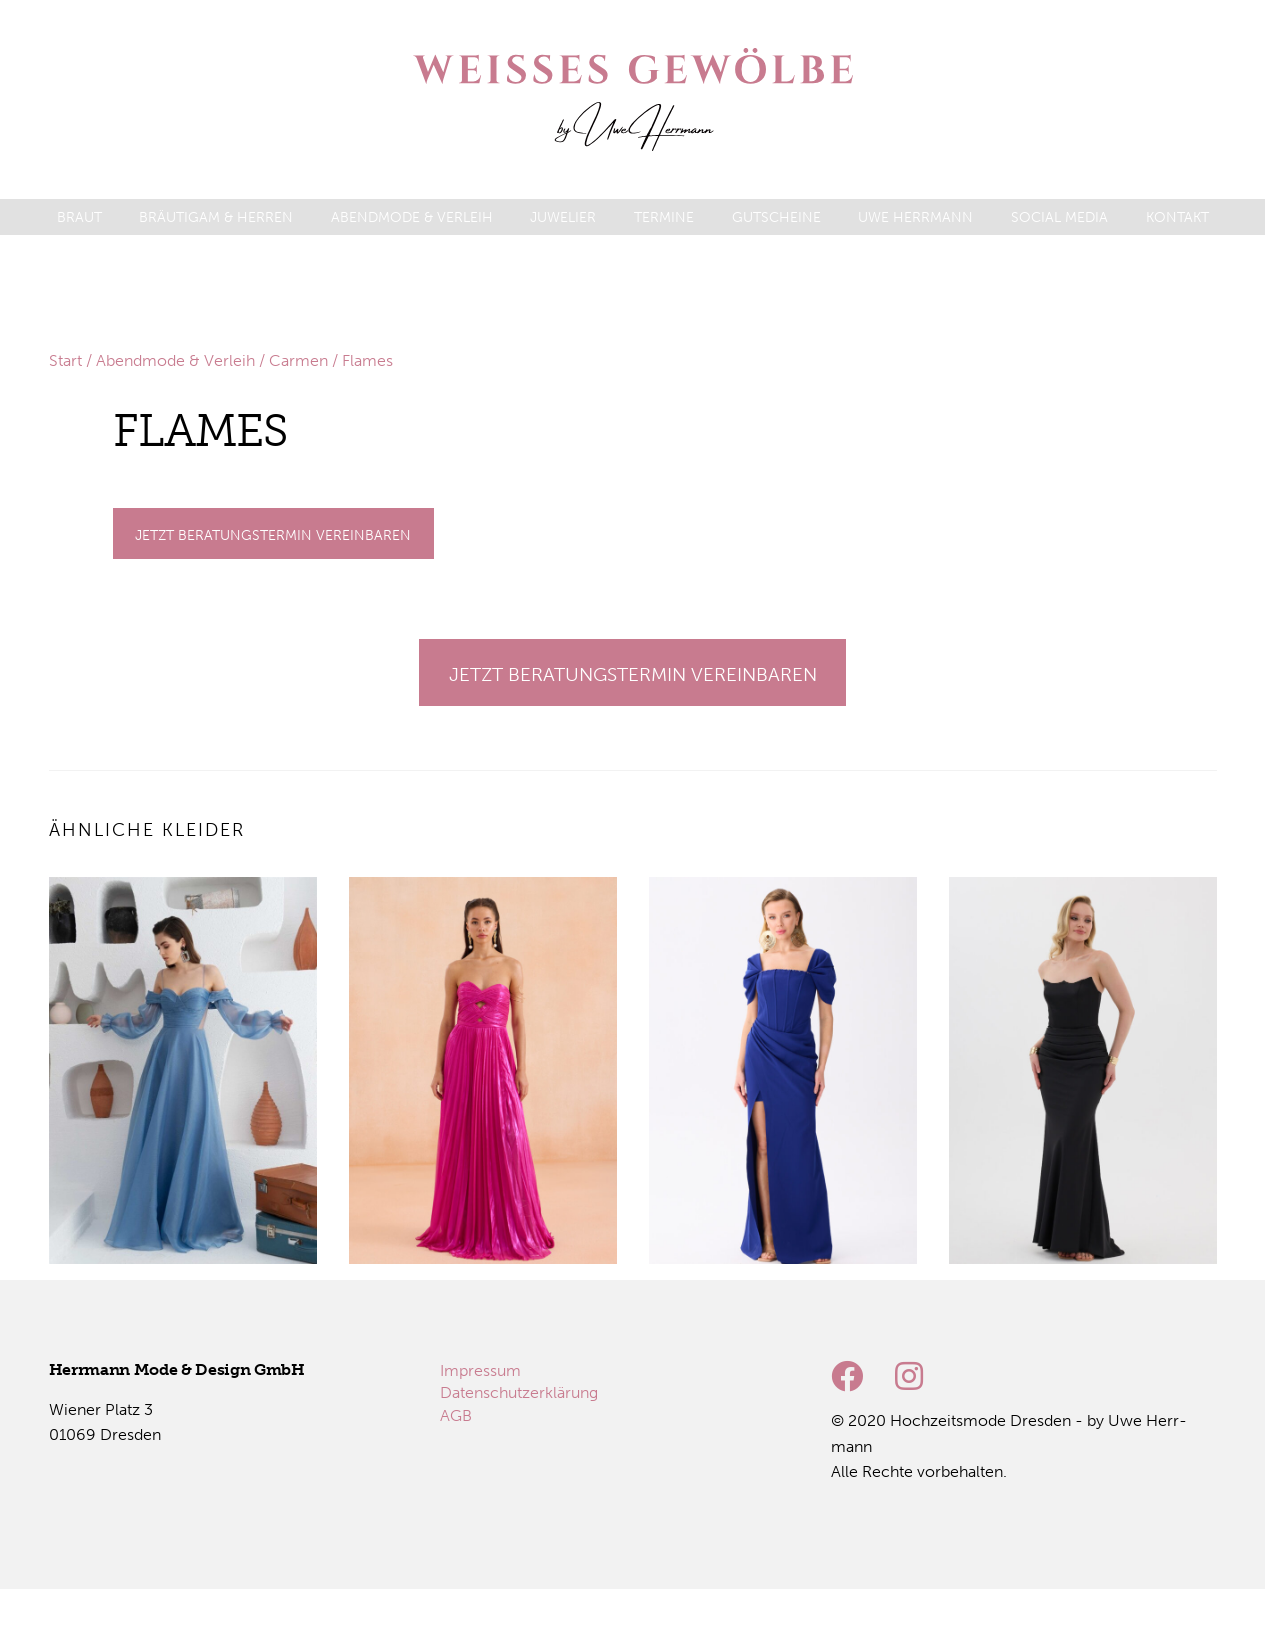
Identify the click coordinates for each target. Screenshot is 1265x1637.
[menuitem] (79, 217)
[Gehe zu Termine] (273, 533)
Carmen (298, 360)
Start (65, 360)
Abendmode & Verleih (175, 360)
